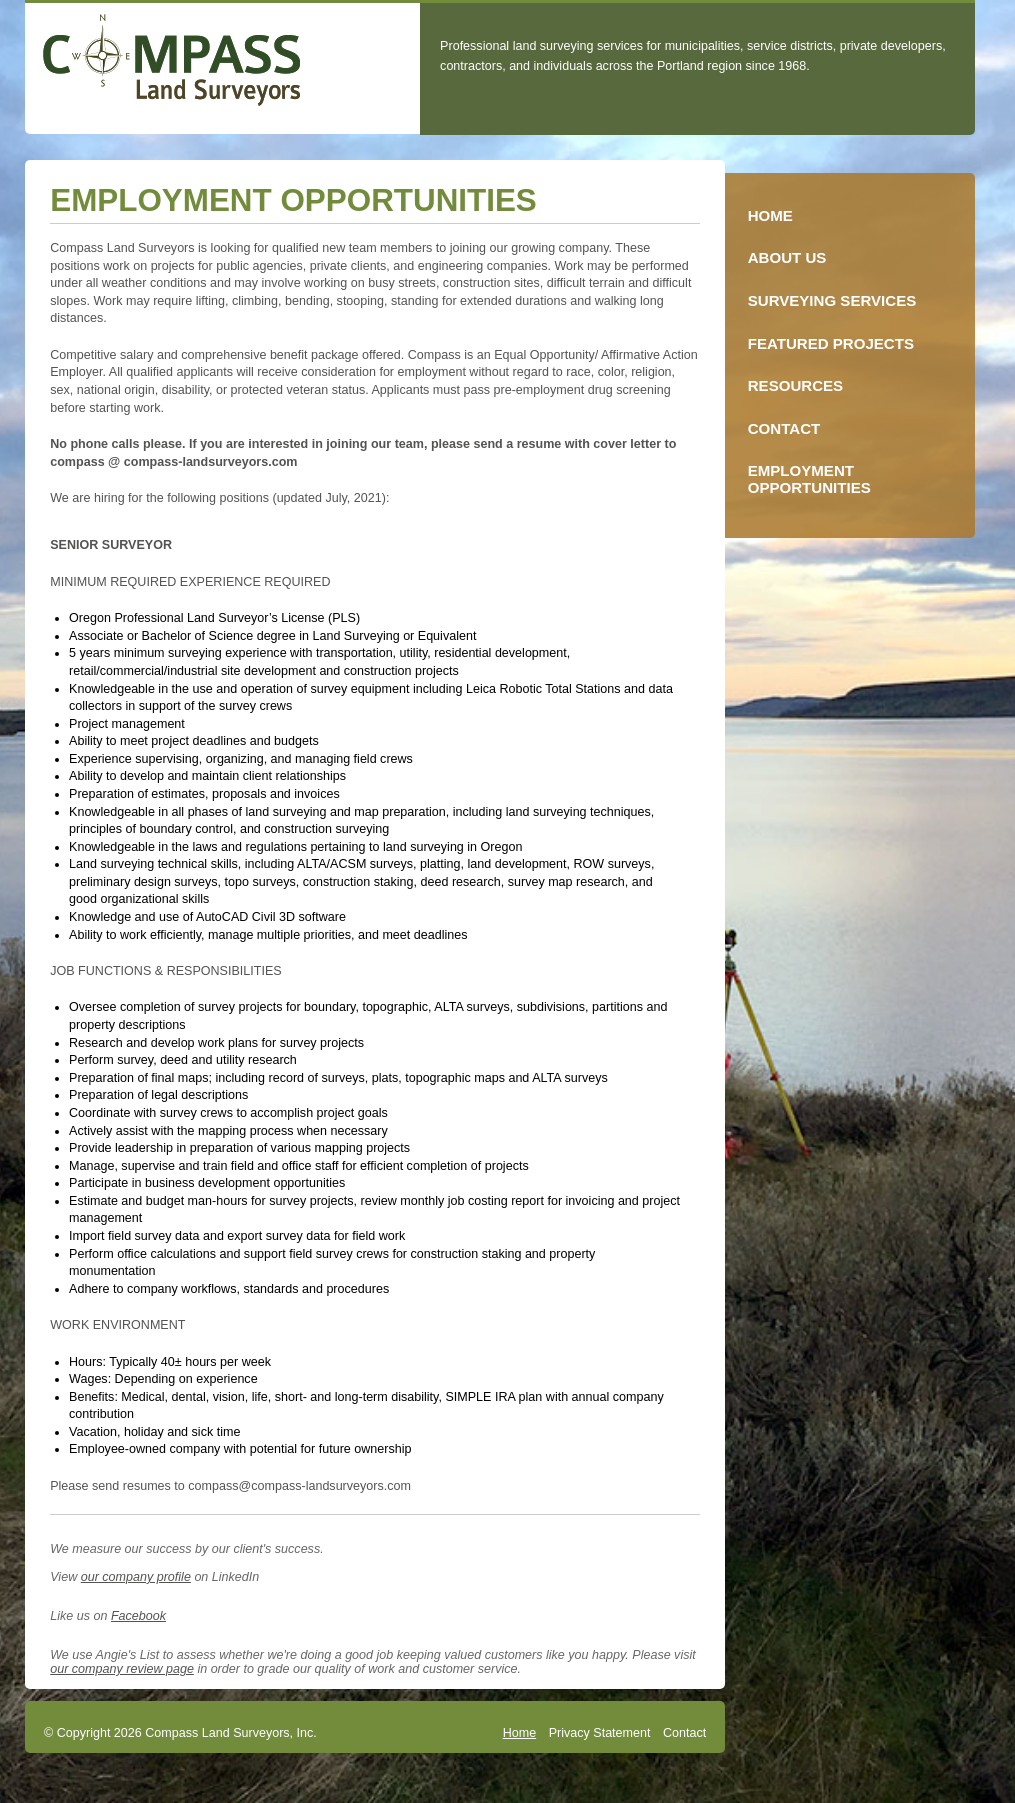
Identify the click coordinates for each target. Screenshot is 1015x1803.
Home (519, 1733)
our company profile (136, 1577)
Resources (795, 385)
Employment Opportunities (809, 479)
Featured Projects (831, 343)
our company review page (122, 1669)
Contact (684, 1733)
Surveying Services (832, 300)
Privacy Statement (600, 1733)
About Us (787, 257)
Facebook (138, 1616)
